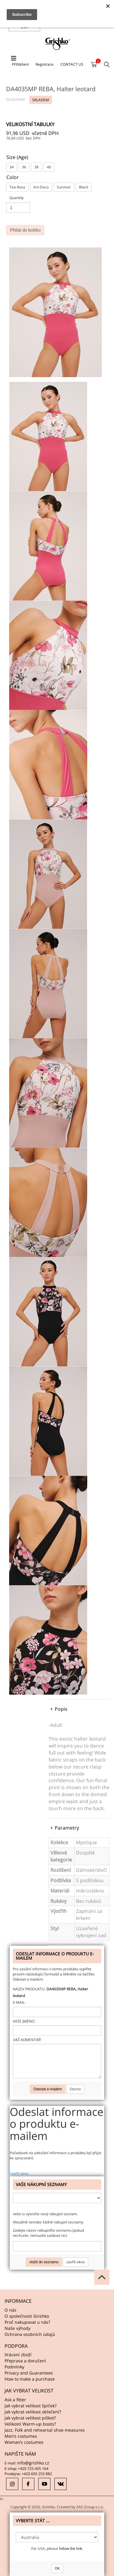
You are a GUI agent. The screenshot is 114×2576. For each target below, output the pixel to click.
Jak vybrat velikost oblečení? (33, 2412)
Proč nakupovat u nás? (27, 2322)
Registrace (45, 64)
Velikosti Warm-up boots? (30, 2424)
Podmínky (14, 2367)
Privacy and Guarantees (29, 2373)
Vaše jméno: (24, 2021)
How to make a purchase (30, 2379)
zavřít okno (19, 2173)
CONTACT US (71, 64)
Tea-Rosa (17, 187)
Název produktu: (29, 1989)
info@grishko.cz (33, 2463)
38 (36, 167)
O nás (10, 2310)
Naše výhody (17, 2328)
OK (57, 2568)
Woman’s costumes (24, 2442)
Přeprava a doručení (25, 2361)
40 (49, 167)
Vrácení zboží (18, 2354)
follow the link (70, 2548)
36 (24, 167)
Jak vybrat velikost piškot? (30, 2418)
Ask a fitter (15, 2399)
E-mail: (19, 2002)
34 (11, 167)
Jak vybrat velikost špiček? (31, 2406)
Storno (75, 2089)
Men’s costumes (21, 2436)
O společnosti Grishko (27, 2316)
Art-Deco (41, 187)
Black (83, 187)
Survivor (64, 187)
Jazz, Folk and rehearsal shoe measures (45, 2430)
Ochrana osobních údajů (30, 2334)
